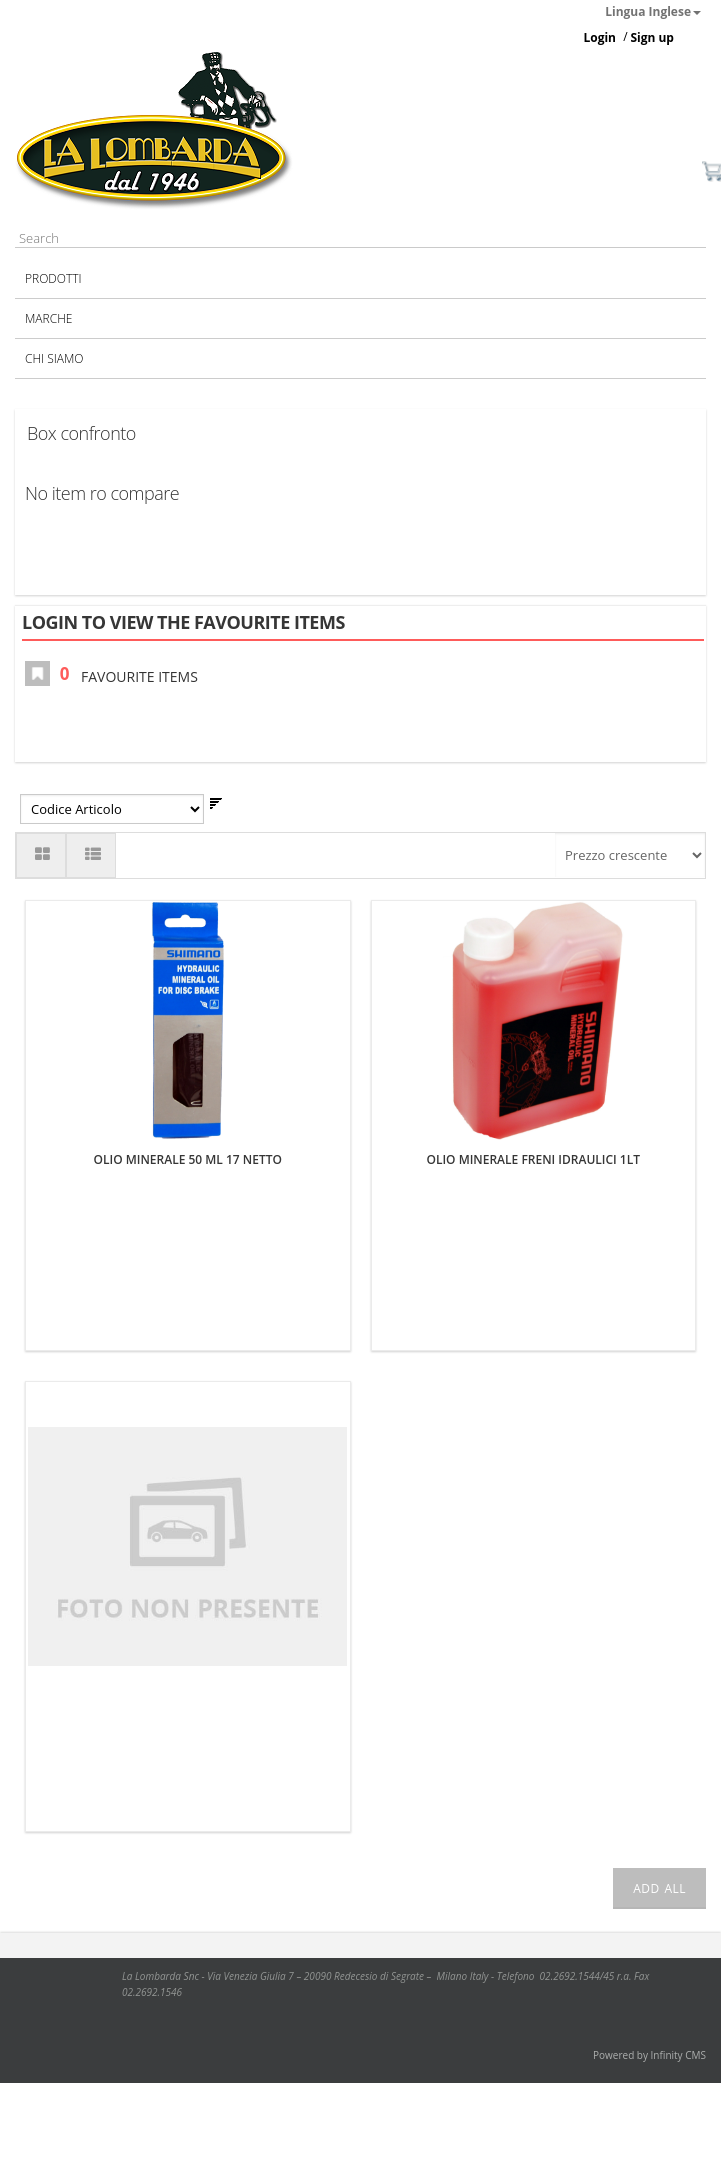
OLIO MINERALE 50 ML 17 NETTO (188, 1159)
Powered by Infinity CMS (649, 2055)
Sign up (652, 37)
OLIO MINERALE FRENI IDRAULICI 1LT (533, 1159)
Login (599, 37)
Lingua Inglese (653, 11)
